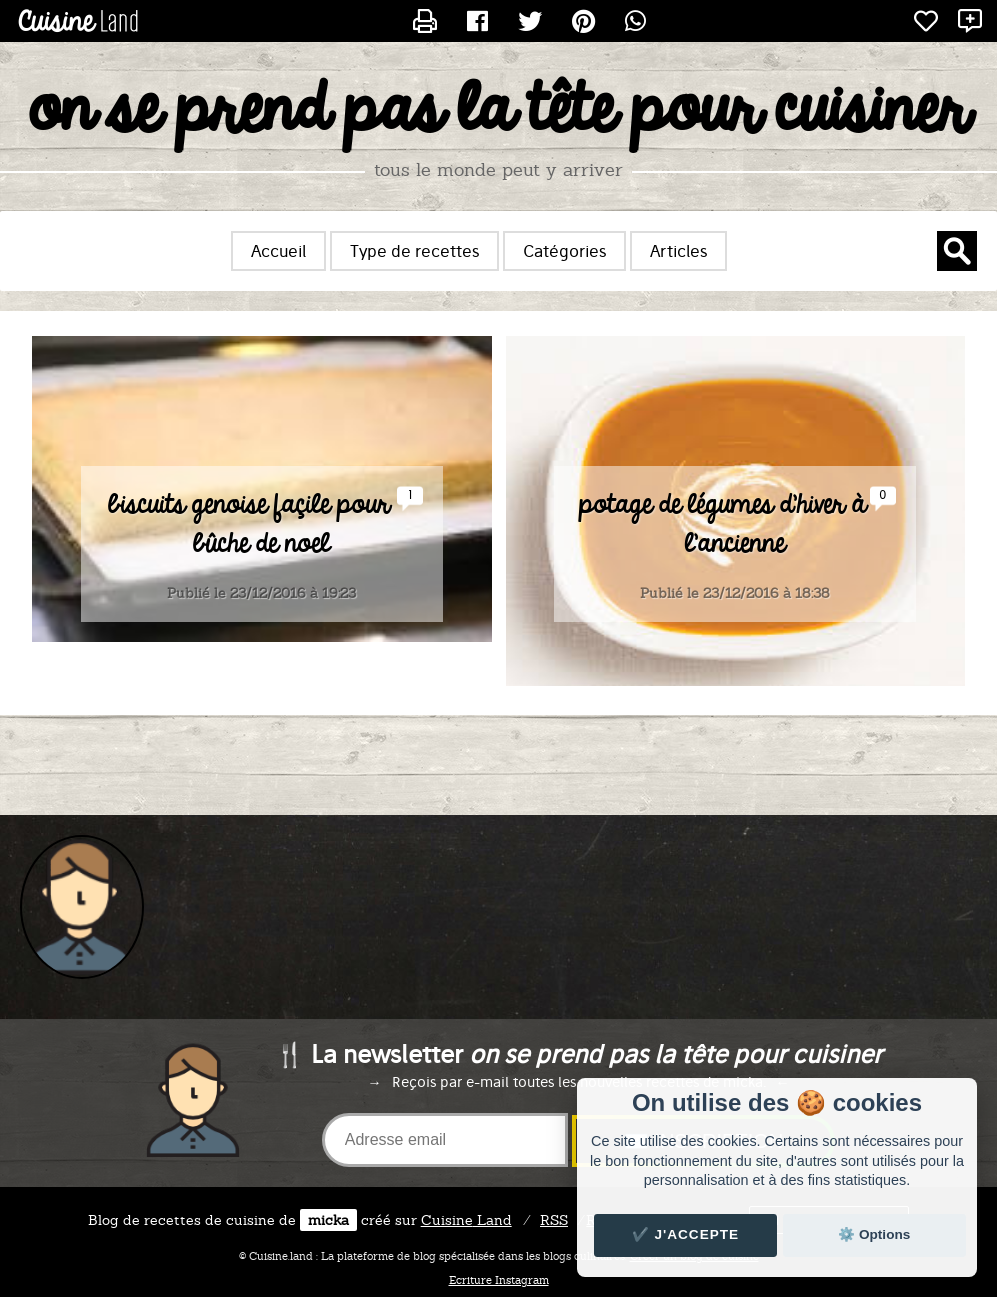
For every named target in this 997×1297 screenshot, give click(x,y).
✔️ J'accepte (686, 1234)
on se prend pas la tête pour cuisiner (498, 111)
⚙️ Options (874, 1234)
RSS (554, 1220)
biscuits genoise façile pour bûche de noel (249, 525)
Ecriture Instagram (499, 1280)
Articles (678, 251)
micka (328, 1220)
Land (466, 1220)
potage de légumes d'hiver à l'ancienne (722, 525)
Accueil (278, 251)
